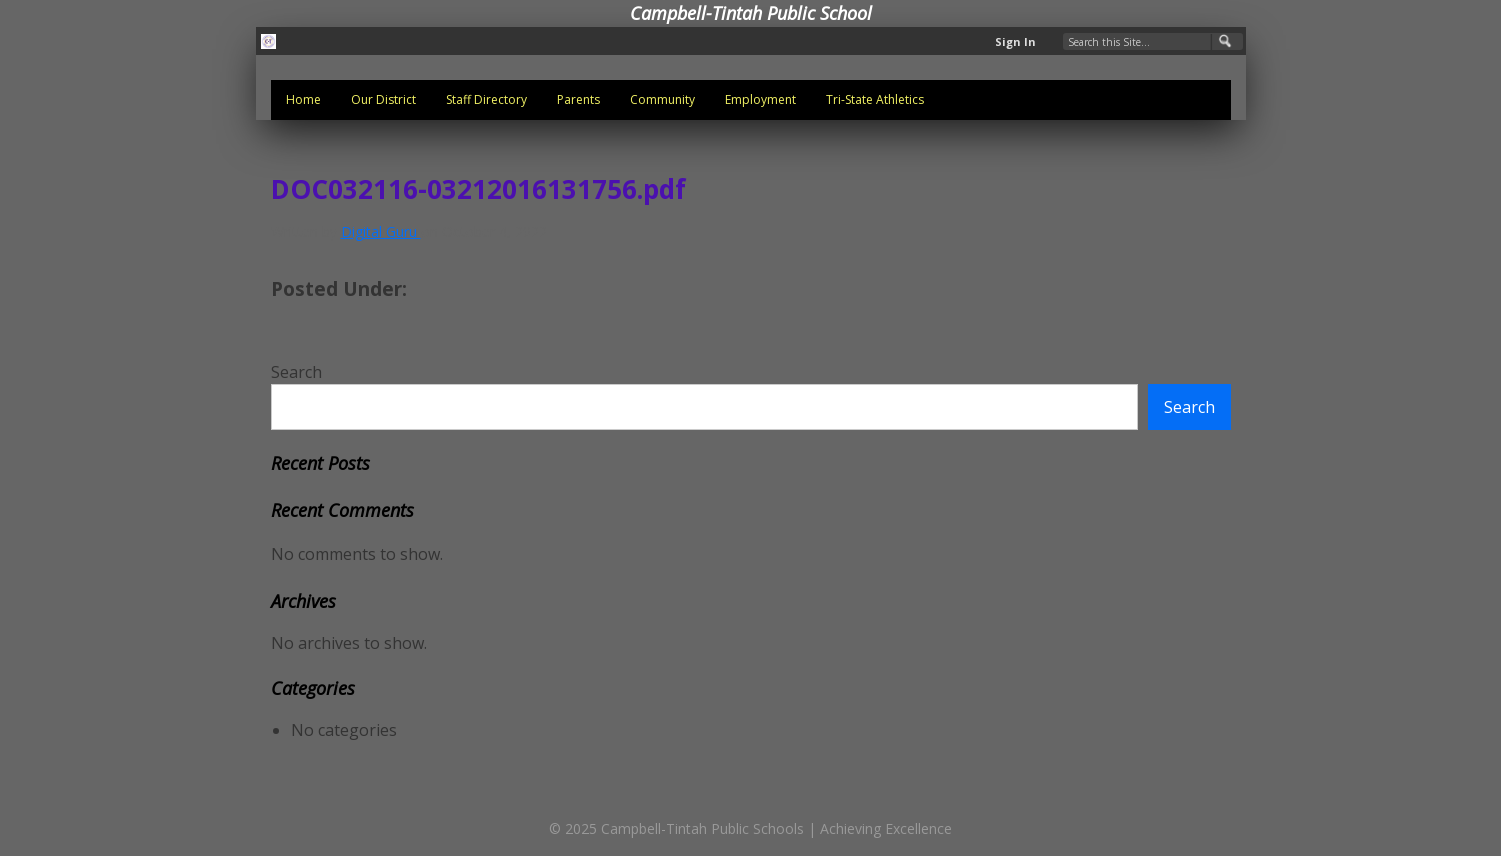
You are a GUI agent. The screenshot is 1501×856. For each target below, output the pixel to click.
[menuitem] (303, 100)
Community (662, 99)
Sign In (1015, 41)
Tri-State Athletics (875, 99)
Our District (383, 99)
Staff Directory (486, 99)
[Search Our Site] (1153, 41)
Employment (760, 99)
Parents (578, 99)
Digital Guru (381, 231)
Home (303, 99)
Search (296, 372)
